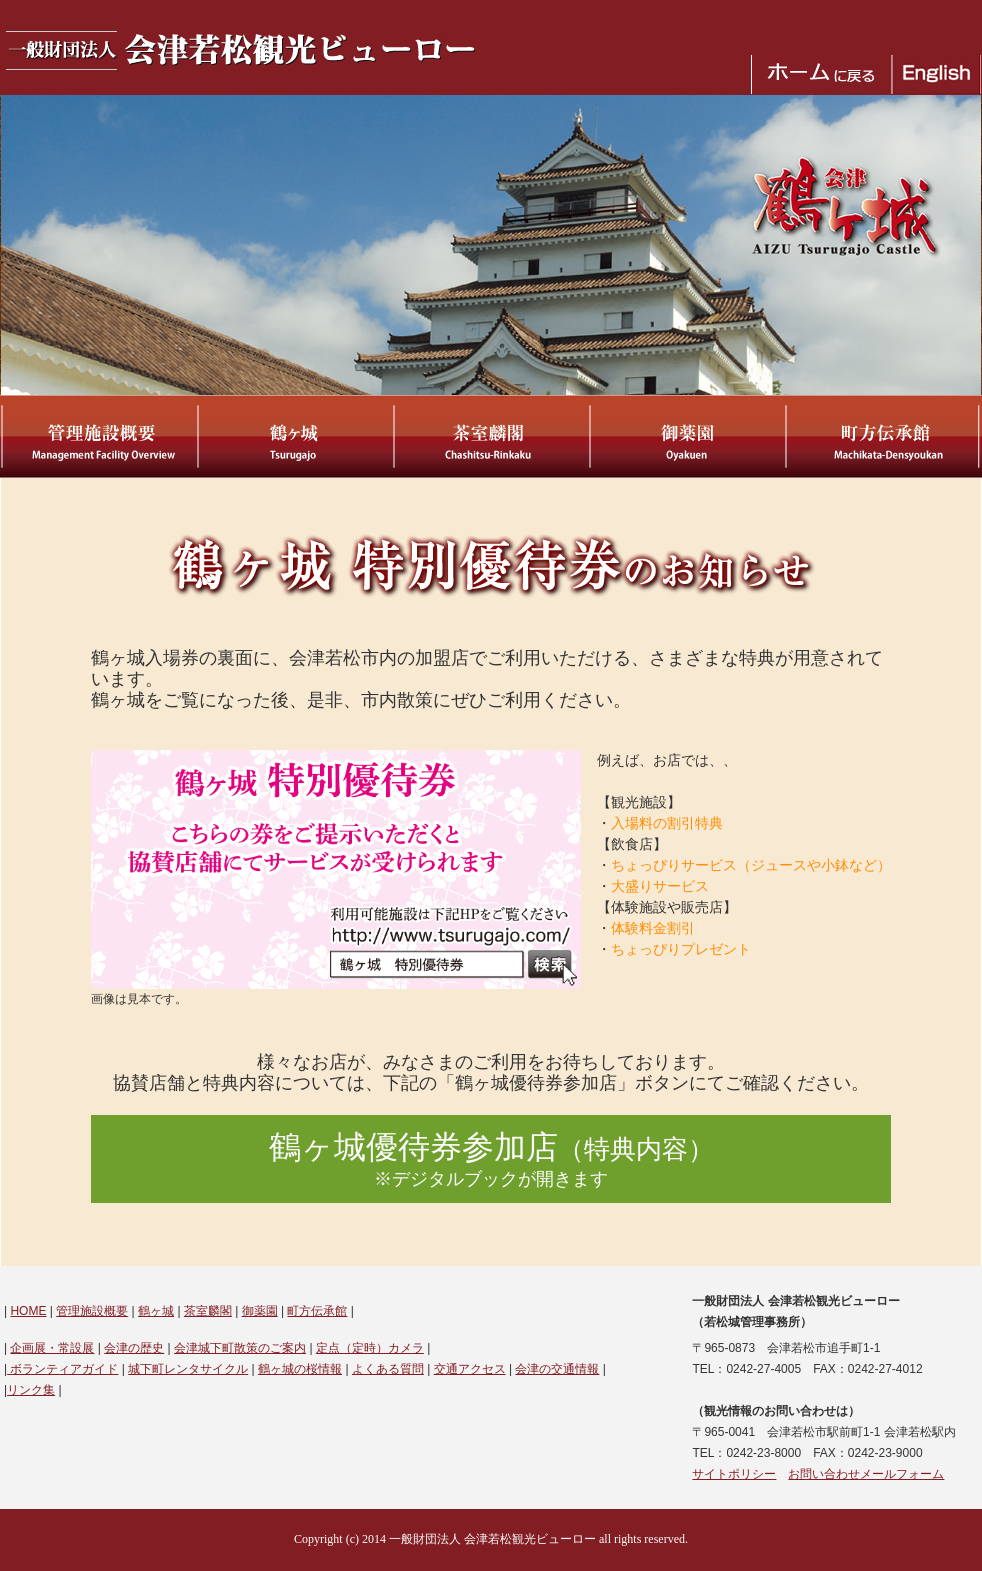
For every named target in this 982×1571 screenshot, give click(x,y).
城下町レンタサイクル (188, 1369)
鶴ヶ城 (156, 1311)
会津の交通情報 (557, 1369)
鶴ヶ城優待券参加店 (491, 1159)
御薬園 (260, 1311)
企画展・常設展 (52, 1348)
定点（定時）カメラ (370, 1348)
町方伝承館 (317, 1311)
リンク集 (31, 1390)
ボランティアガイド (62, 1369)
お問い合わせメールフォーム (866, 1474)
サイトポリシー (734, 1474)
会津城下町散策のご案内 (240, 1348)
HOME (28, 1311)
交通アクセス (470, 1369)
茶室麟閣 (208, 1311)
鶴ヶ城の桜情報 (300, 1369)
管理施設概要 (92, 1311)
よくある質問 (388, 1369)
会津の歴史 (134, 1348)
